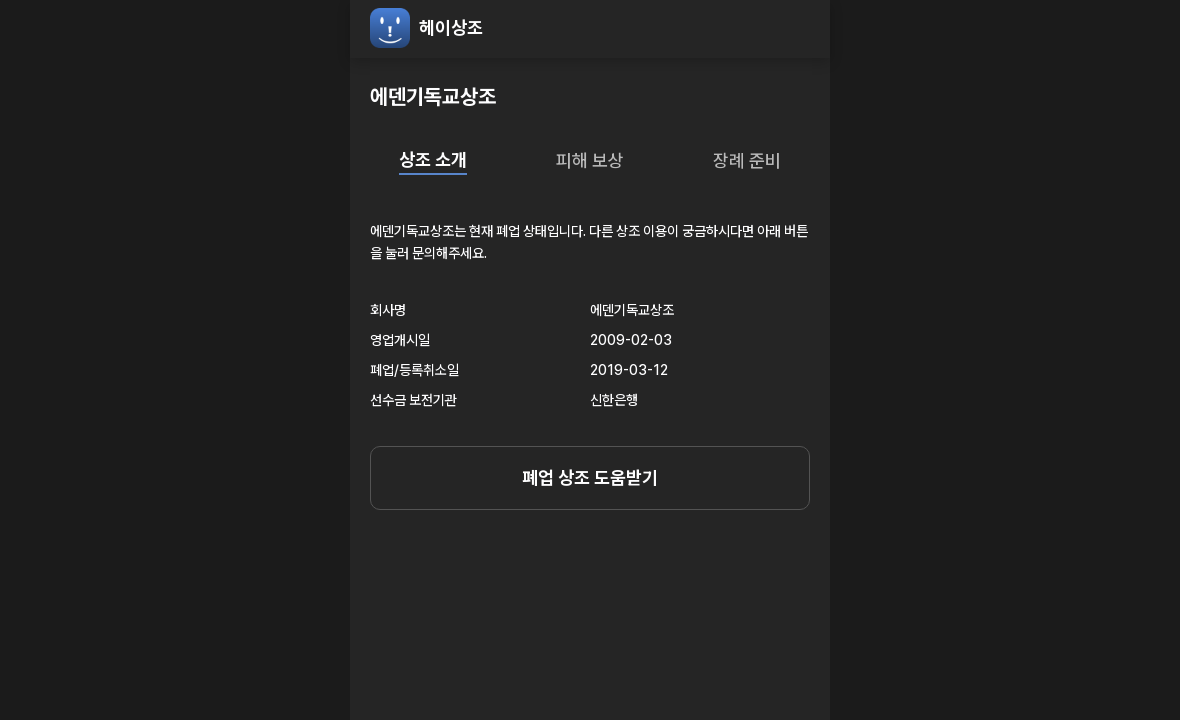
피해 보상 (590, 160)
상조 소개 (433, 159)
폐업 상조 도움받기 (590, 477)
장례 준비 (747, 160)
